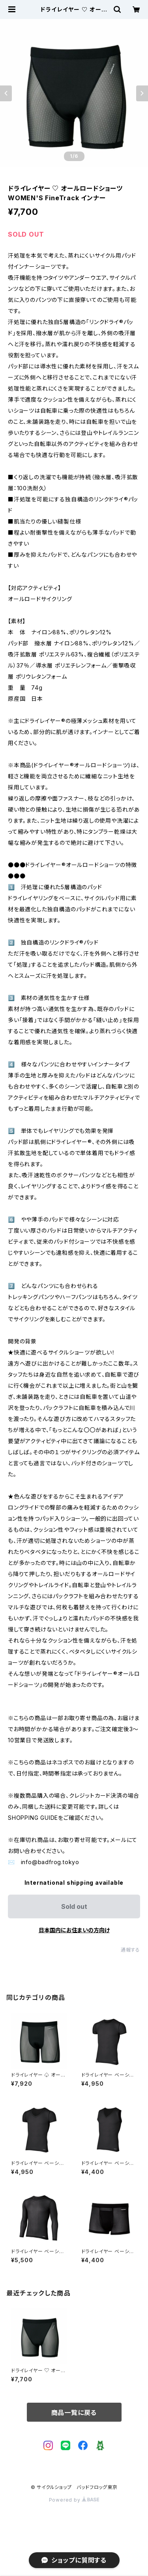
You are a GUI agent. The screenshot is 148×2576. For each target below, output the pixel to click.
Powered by (74, 2500)
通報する (130, 1950)
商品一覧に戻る (74, 2413)
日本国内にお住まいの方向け (74, 1930)
